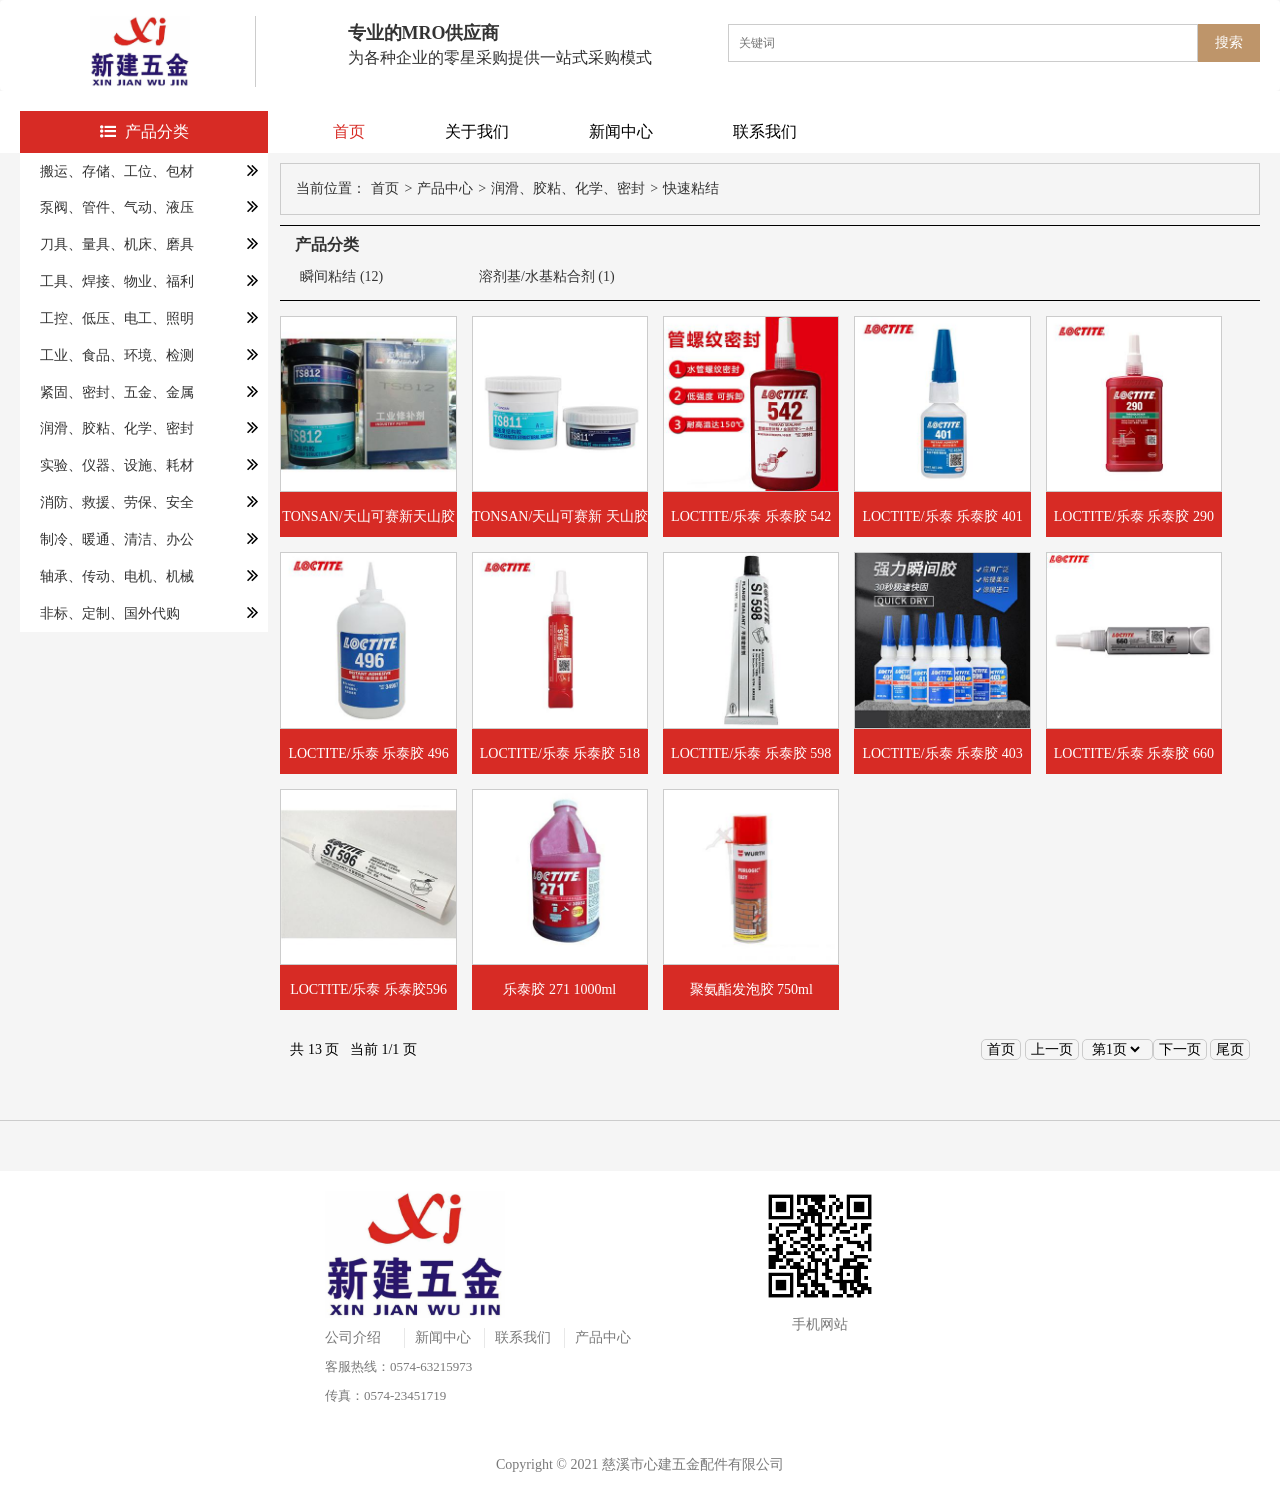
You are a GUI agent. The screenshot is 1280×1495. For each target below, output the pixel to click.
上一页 (1052, 1049)
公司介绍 (353, 1337)
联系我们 (765, 131)
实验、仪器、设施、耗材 (117, 465)
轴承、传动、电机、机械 (117, 576)
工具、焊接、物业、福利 (117, 281)
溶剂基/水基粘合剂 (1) (547, 276)
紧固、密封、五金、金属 (117, 392)
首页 (349, 131)
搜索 (1229, 42)
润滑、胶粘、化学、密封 (117, 428)
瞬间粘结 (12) (341, 276)
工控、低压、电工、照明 (117, 318)
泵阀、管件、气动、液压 (117, 207)
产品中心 (445, 188)
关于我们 (477, 131)
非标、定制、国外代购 (110, 613)
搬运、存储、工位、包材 (117, 171)
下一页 (1180, 1049)
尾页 (1230, 1049)
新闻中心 (621, 131)
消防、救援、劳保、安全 (117, 502)
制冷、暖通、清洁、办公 (117, 539)
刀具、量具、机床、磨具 (117, 244)
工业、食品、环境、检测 (117, 355)
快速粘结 (691, 188)
